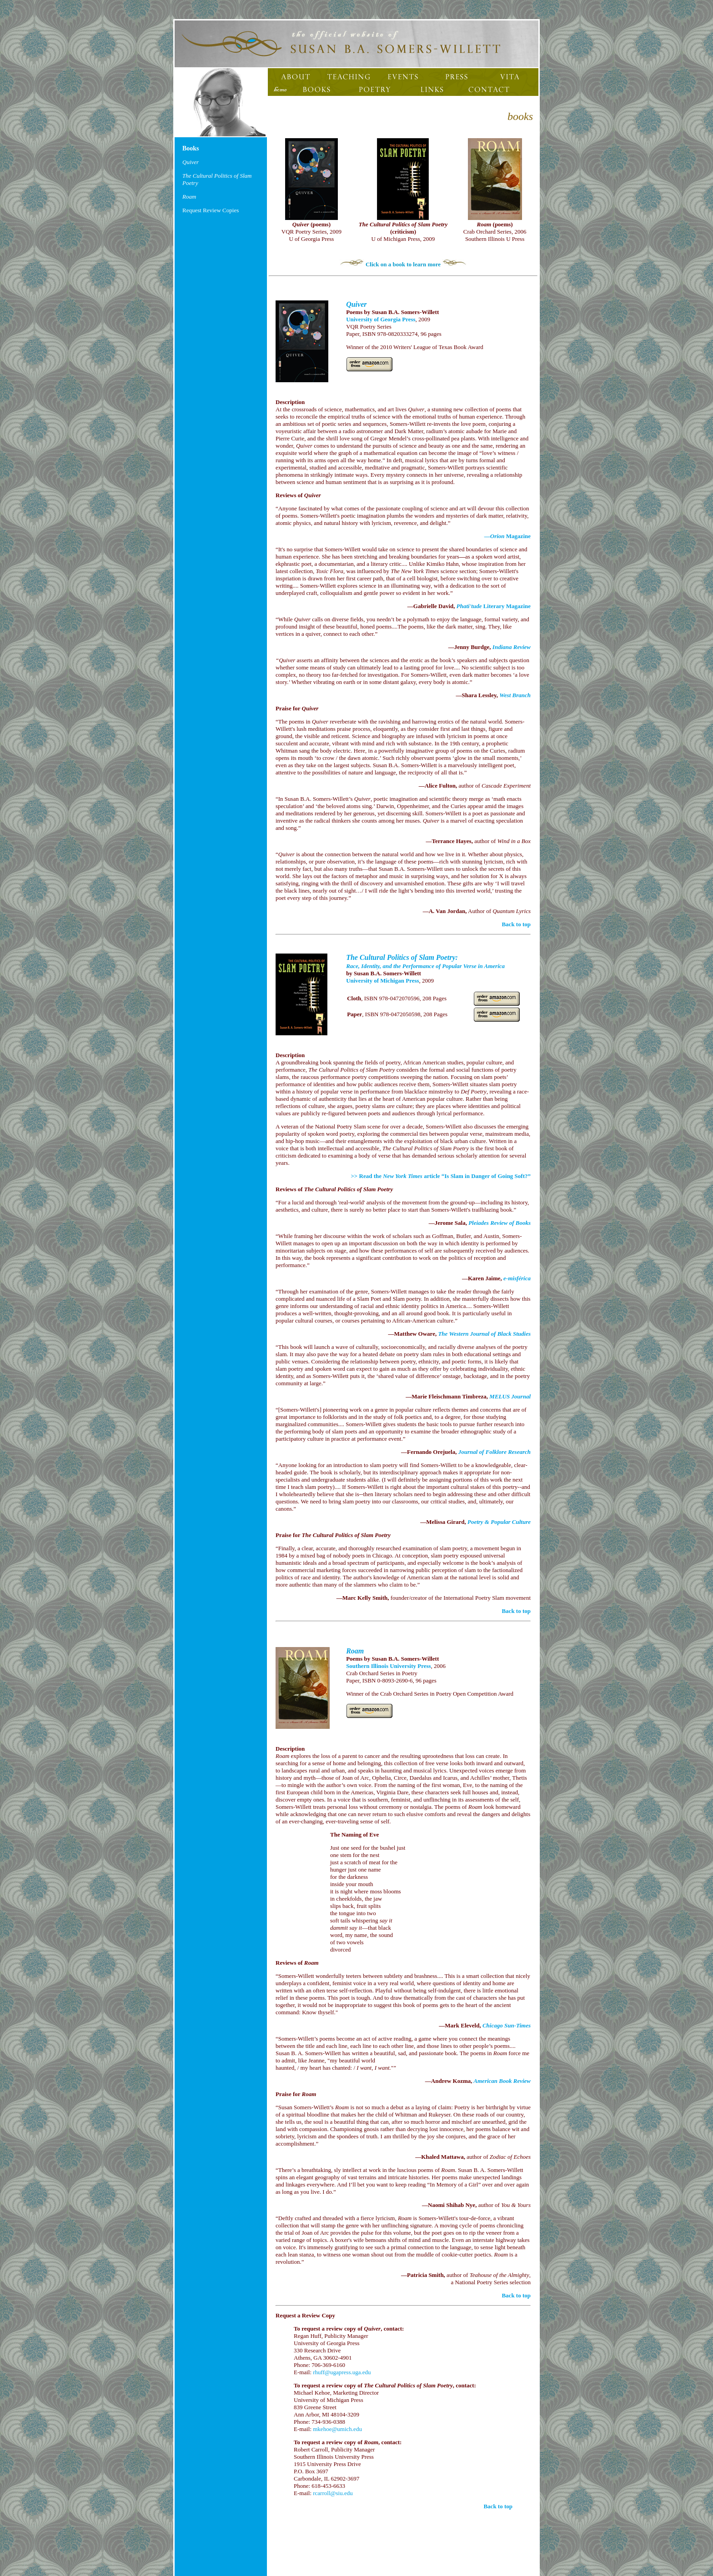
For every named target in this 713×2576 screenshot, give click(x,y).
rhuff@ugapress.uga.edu (342, 2372)
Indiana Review (511, 647)
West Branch (515, 695)
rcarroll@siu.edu (332, 2493)
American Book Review (502, 2080)
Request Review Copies (210, 210)
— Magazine (507, 536)
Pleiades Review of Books (499, 1222)
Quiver (356, 304)
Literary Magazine (494, 606)
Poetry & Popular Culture (499, 1521)
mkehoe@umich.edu (337, 2429)
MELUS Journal (510, 1396)
